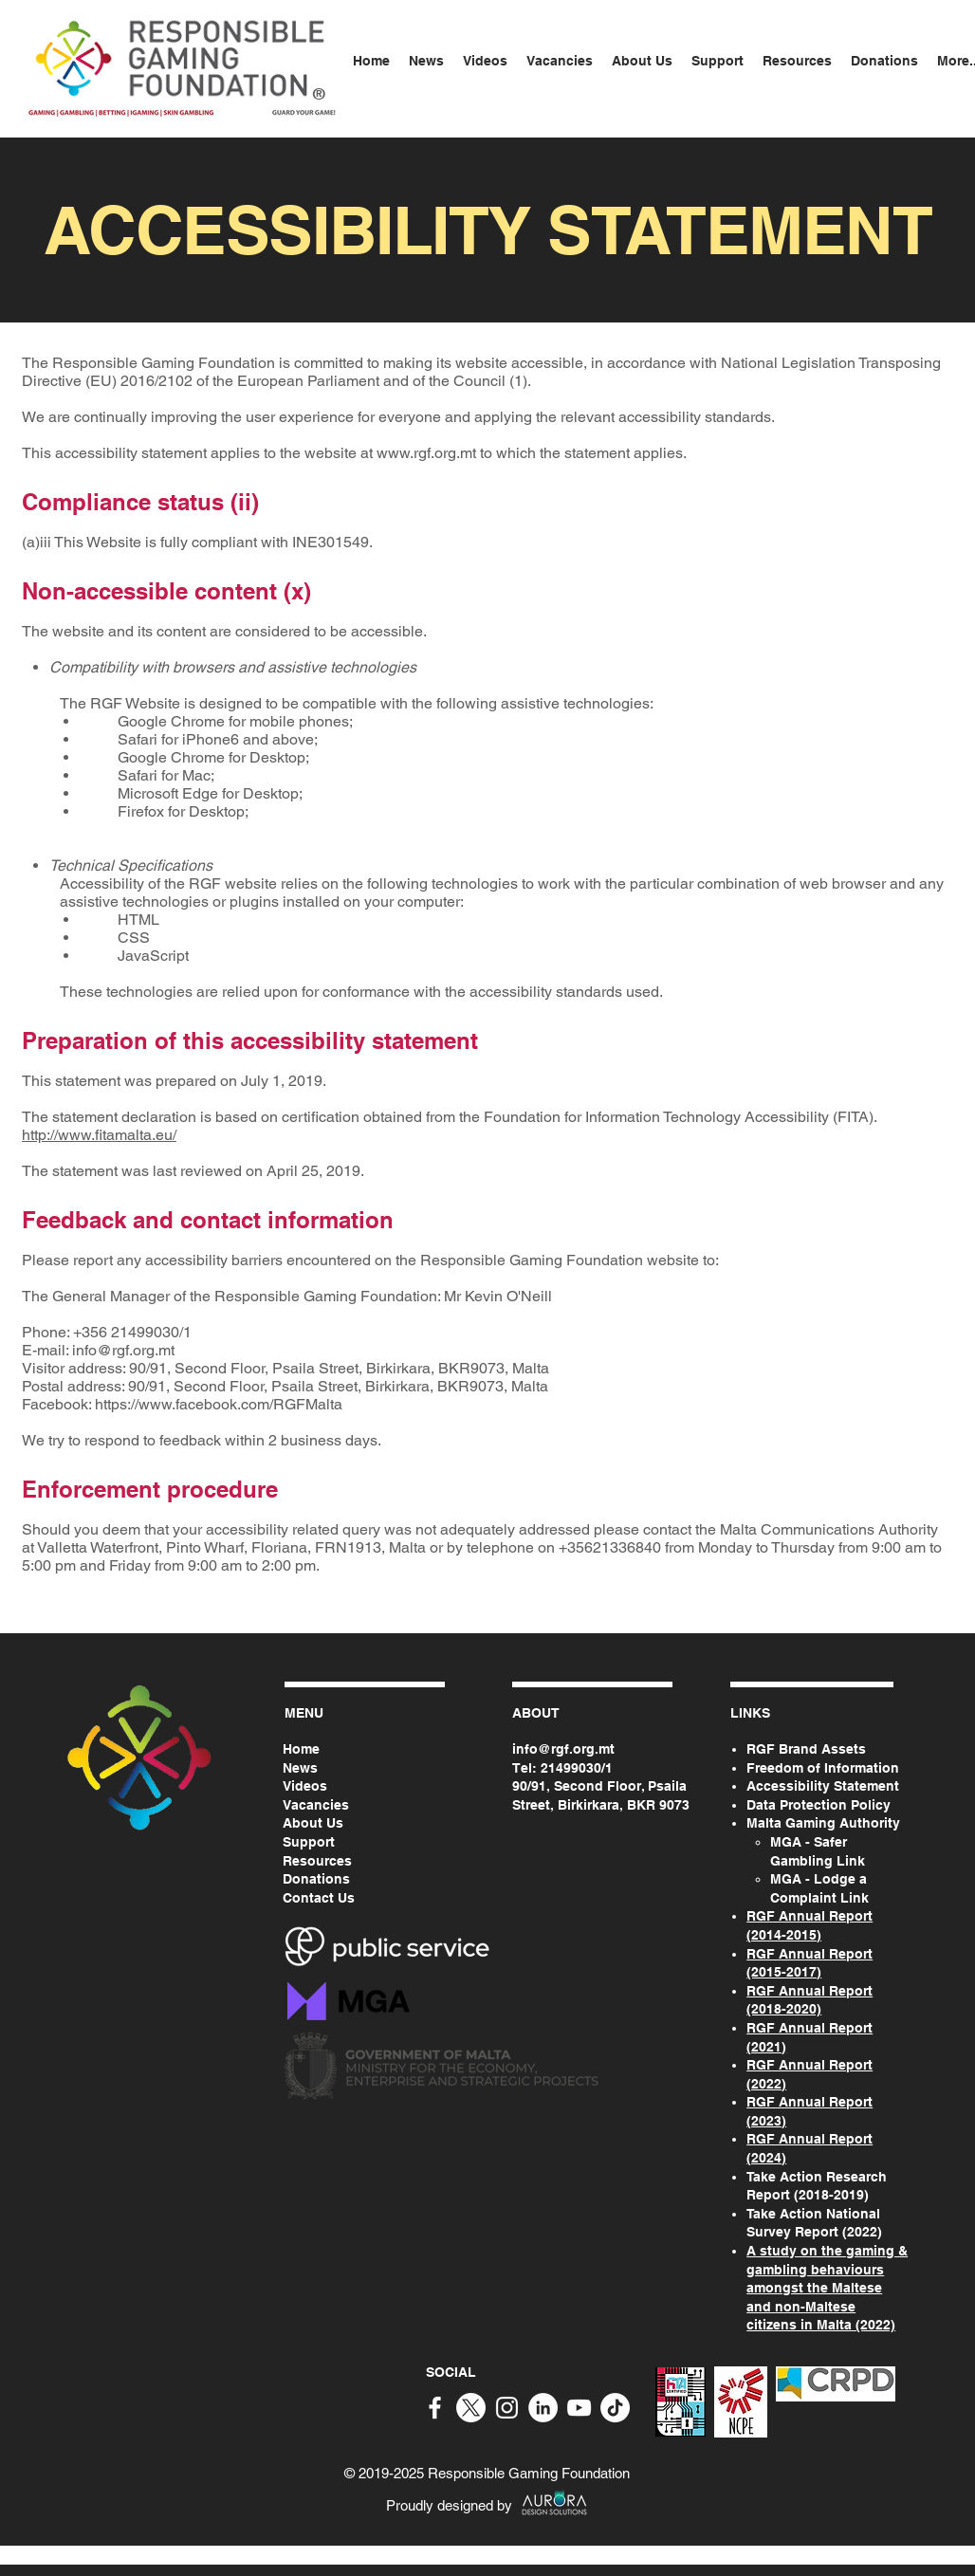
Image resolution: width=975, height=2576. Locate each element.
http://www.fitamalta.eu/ (99, 1135)
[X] (471, 2407)
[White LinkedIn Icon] (543, 2407)
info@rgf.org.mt (123, 1350)
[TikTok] (615, 2407)
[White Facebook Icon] (435, 2407)
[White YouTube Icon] (579, 2407)
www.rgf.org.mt (426, 453)
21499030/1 (577, 1768)
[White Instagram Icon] (507, 2407)
